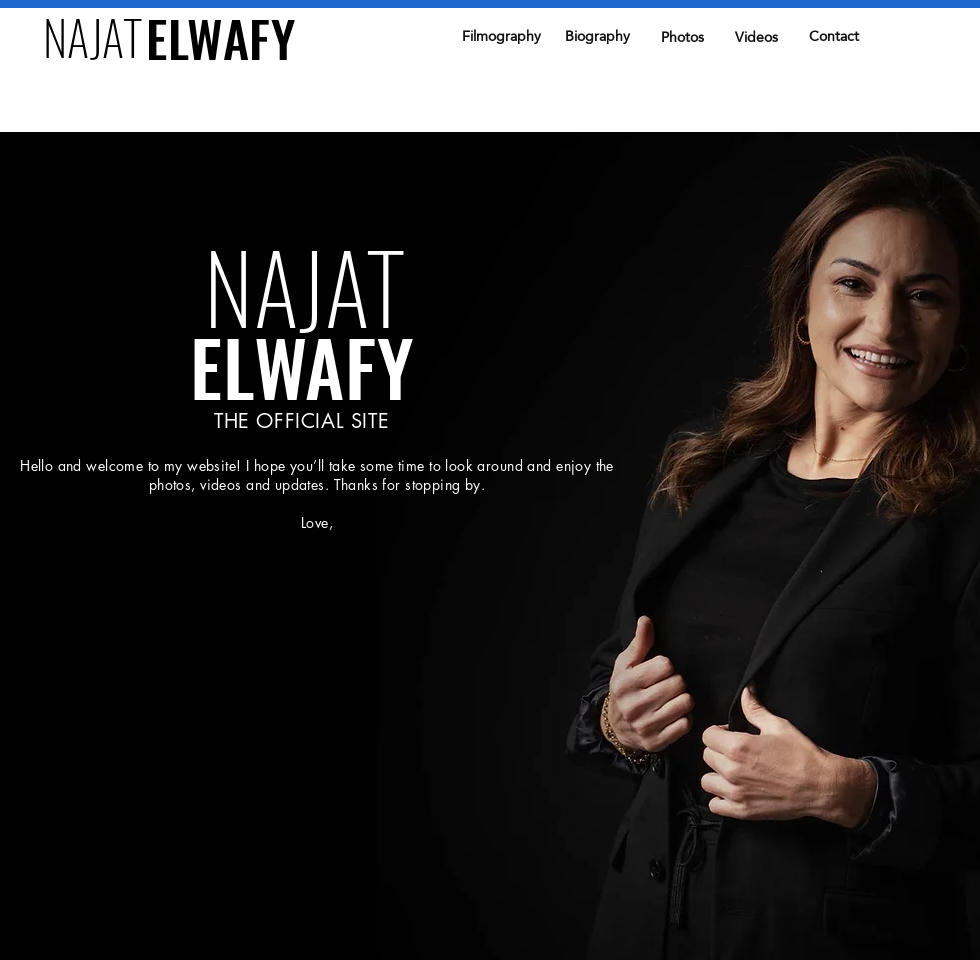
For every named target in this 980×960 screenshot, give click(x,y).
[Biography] (597, 37)
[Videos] (756, 38)
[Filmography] (501, 37)
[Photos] (682, 38)
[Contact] (834, 37)
